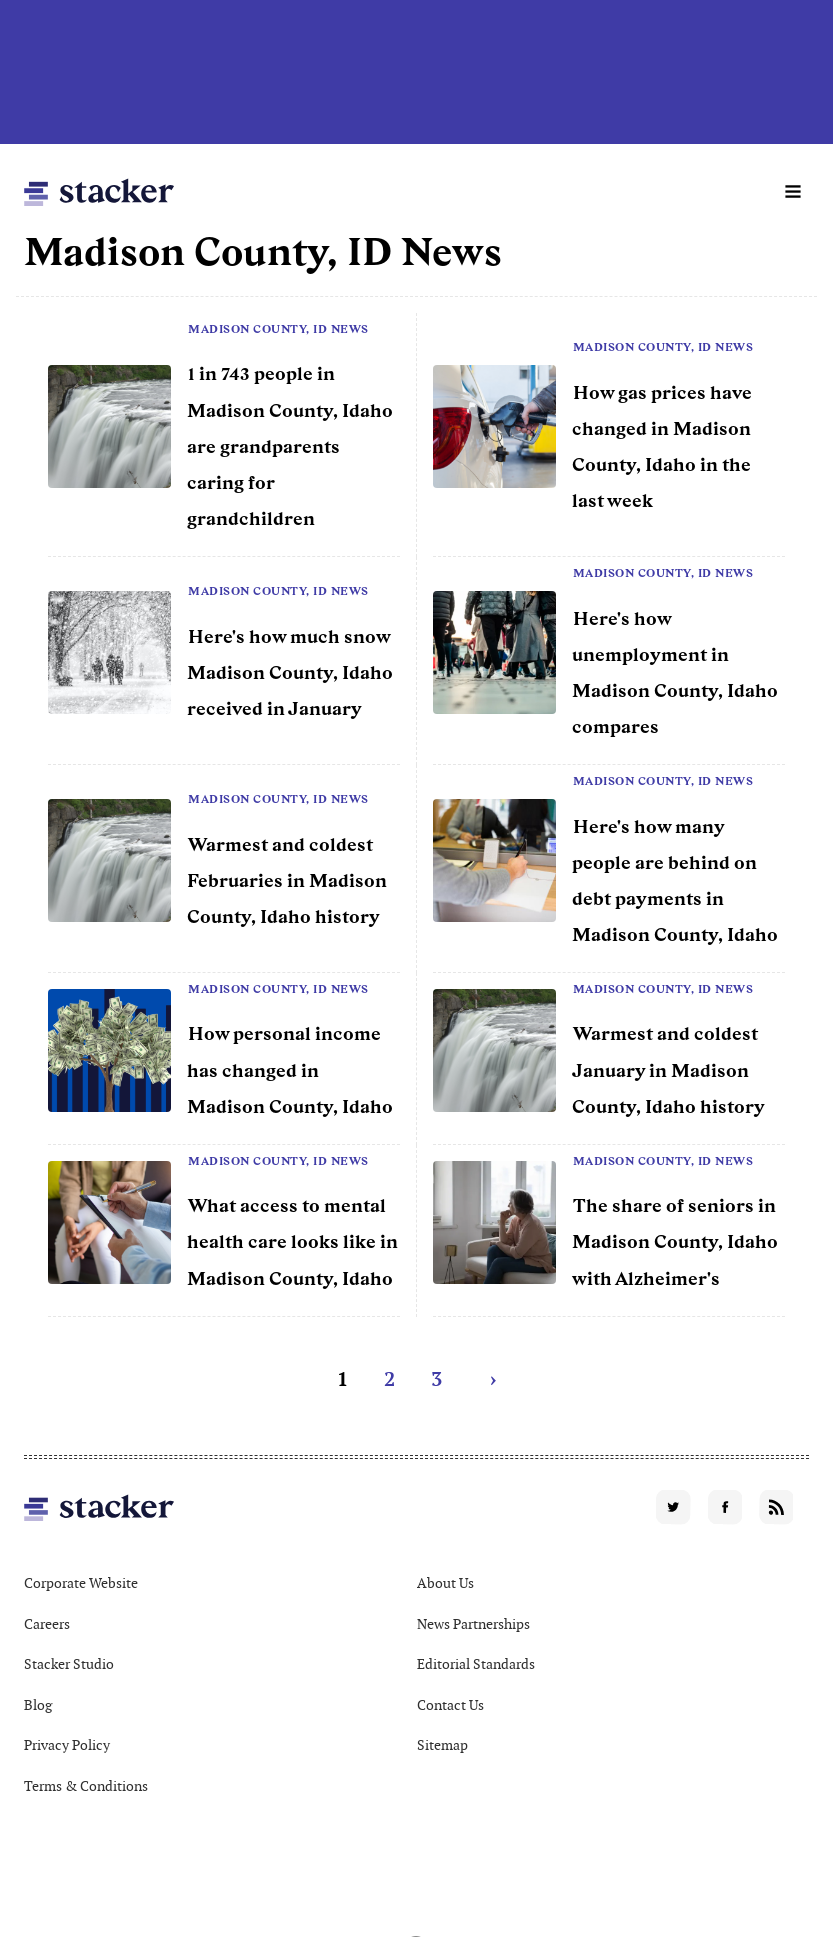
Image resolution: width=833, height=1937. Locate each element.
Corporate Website (81, 1583)
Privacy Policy (67, 1745)
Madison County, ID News (278, 329)
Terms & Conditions (86, 1786)
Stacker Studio (69, 1664)
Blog (38, 1705)
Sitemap (442, 1745)
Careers (47, 1624)
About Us (445, 1583)
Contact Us (450, 1705)
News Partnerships (473, 1624)
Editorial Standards (476, 1664)
